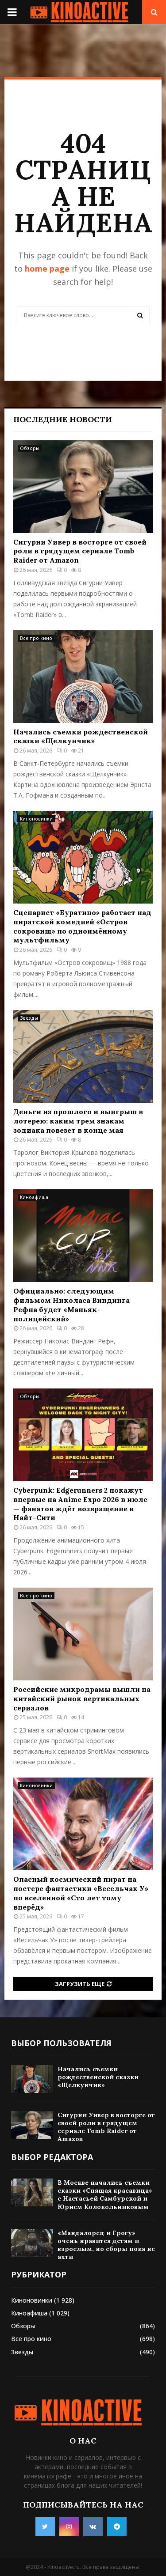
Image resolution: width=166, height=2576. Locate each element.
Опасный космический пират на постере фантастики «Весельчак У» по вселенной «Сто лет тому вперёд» (80, 1893)
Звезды (29, 1018)
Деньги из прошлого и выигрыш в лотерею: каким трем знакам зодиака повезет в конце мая (78, 1121)
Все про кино (36, 638)
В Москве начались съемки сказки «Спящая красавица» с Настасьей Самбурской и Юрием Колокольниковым (105, 2195)
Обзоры (29, 448)
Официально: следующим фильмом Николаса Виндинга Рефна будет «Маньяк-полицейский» (71, 1304)
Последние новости (62, 419)
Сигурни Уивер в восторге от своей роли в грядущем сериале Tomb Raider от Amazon (80, 551)
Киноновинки (36, 819)
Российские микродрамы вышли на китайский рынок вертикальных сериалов (82, 1698)
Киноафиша (34, 1197)
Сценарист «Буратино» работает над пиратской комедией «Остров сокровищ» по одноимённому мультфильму (82, 926)
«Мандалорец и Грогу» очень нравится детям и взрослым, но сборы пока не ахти (106, 2245)
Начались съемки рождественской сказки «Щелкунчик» (80, 736)
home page (47, 268)
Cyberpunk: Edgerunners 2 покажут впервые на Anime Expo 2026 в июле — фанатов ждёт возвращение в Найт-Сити (80, 1504)
